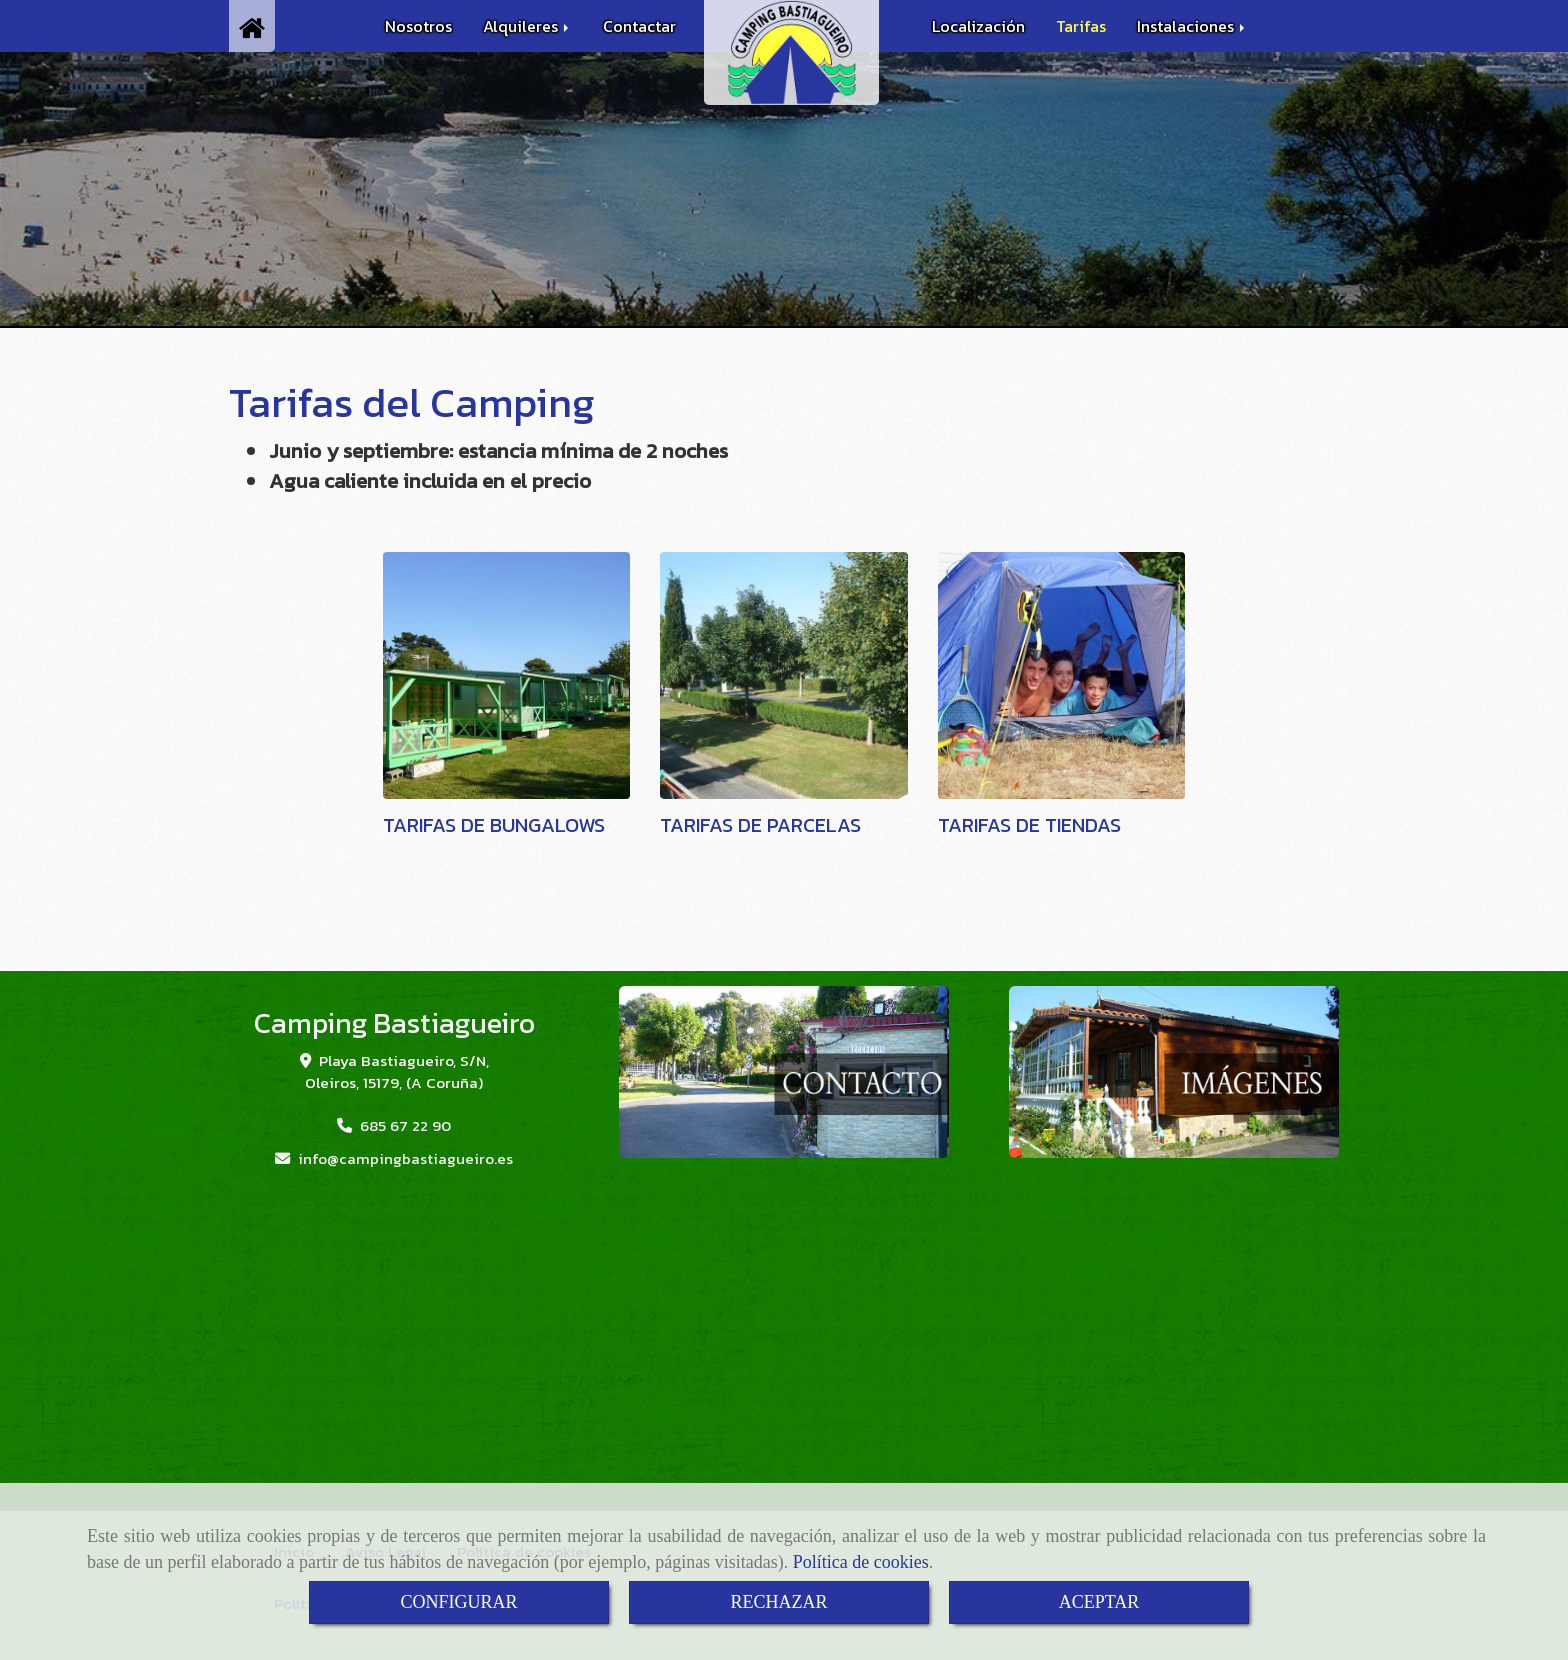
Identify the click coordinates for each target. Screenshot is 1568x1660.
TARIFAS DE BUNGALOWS (494, 825)
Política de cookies (861, 1562)
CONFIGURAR (458, 1602)
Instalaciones (1192, 26)
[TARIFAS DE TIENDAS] (1062, 676)
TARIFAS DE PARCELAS (760, 825)
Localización (978, 26)
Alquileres (527, 26)
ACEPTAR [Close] (1099, 1602)
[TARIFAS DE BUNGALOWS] (507, 676)
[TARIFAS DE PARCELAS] (784, 676)
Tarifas (1081, 26)
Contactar (639, 26)
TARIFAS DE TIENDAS (1029, 825)
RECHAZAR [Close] (778, 1602)
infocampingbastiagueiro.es (405, 1158)
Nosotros (418, 26)
